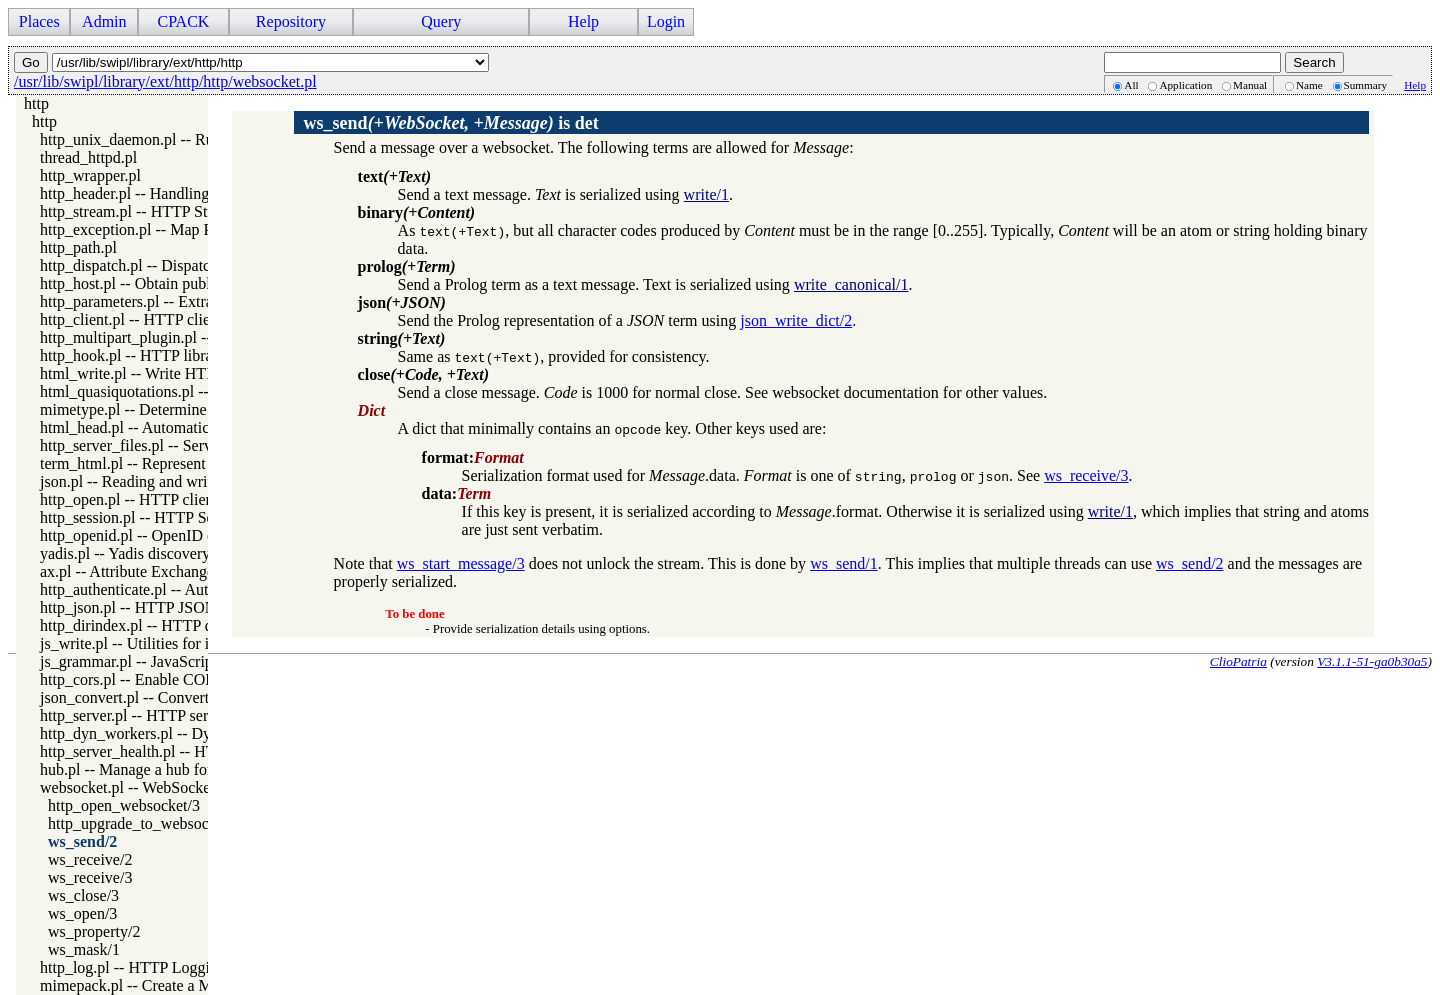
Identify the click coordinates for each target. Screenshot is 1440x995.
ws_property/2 (94, 931)
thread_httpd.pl (88, 157)
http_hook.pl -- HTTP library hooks (154, 355)
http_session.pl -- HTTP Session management (186, 517)
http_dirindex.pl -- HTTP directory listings (176, 625)
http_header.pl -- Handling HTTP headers (173, 193)
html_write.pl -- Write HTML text (149, 373)
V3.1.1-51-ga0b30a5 (1372, 661)
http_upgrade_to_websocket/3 (144, 823)
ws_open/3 (82, 913)
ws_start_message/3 (461, 563)
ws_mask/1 (84, 949)
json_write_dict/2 (796, 320)
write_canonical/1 (851, 284)
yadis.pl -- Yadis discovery (125, 553)
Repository (291, 21)
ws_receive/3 (90, 877)
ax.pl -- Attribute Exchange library (150, 571)
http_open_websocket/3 (124, 805)
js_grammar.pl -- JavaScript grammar (159, 661)
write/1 (706, 194)
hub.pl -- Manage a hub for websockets (165, 769)
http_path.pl (78, 247)
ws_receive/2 (90, 859)
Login (666, 21)
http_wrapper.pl (90, 175)
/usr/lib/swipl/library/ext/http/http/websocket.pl (165, 81)
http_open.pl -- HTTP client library (152, 499)
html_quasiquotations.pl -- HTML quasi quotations (203, 391)
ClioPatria (1238, 661)
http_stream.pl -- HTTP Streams (143, 211)
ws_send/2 (82, 841)
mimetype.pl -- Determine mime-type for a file (189, 409)
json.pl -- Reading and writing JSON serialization (198, 481)
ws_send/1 (844, 563)
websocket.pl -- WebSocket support (153, 787)
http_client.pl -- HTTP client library (154, 319)
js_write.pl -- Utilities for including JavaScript (188, 643)
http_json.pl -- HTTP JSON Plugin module (177, 607)
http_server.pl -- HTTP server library (157, 715)
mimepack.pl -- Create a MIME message (170, 985)
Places (39, 21)
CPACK (183, 21)
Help (583, 21)
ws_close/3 (83, 895)
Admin (104, 21)
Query (441, 21)
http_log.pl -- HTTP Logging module (159, 967)
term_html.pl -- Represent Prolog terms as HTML (199, 463)
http (36, 103)
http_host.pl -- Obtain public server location (180, 283)
